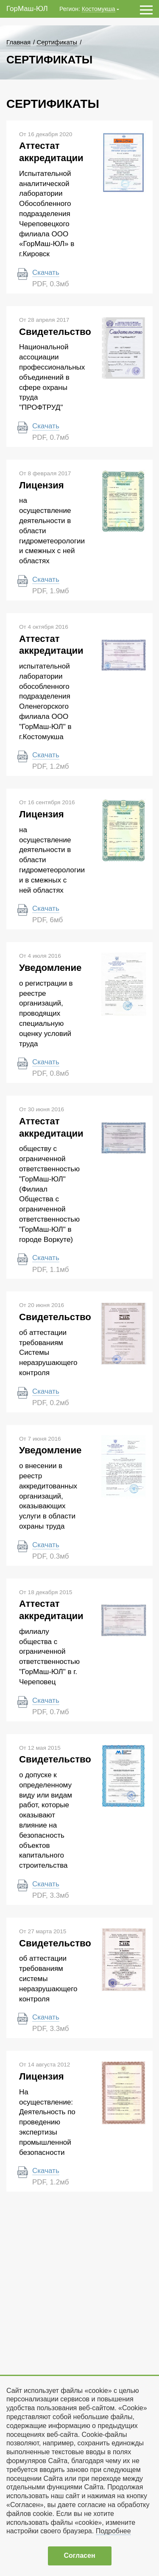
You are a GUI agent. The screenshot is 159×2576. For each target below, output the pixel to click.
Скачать (45, 273)
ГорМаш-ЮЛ (27, 9)
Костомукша (98, 9)
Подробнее (113, 2531)
